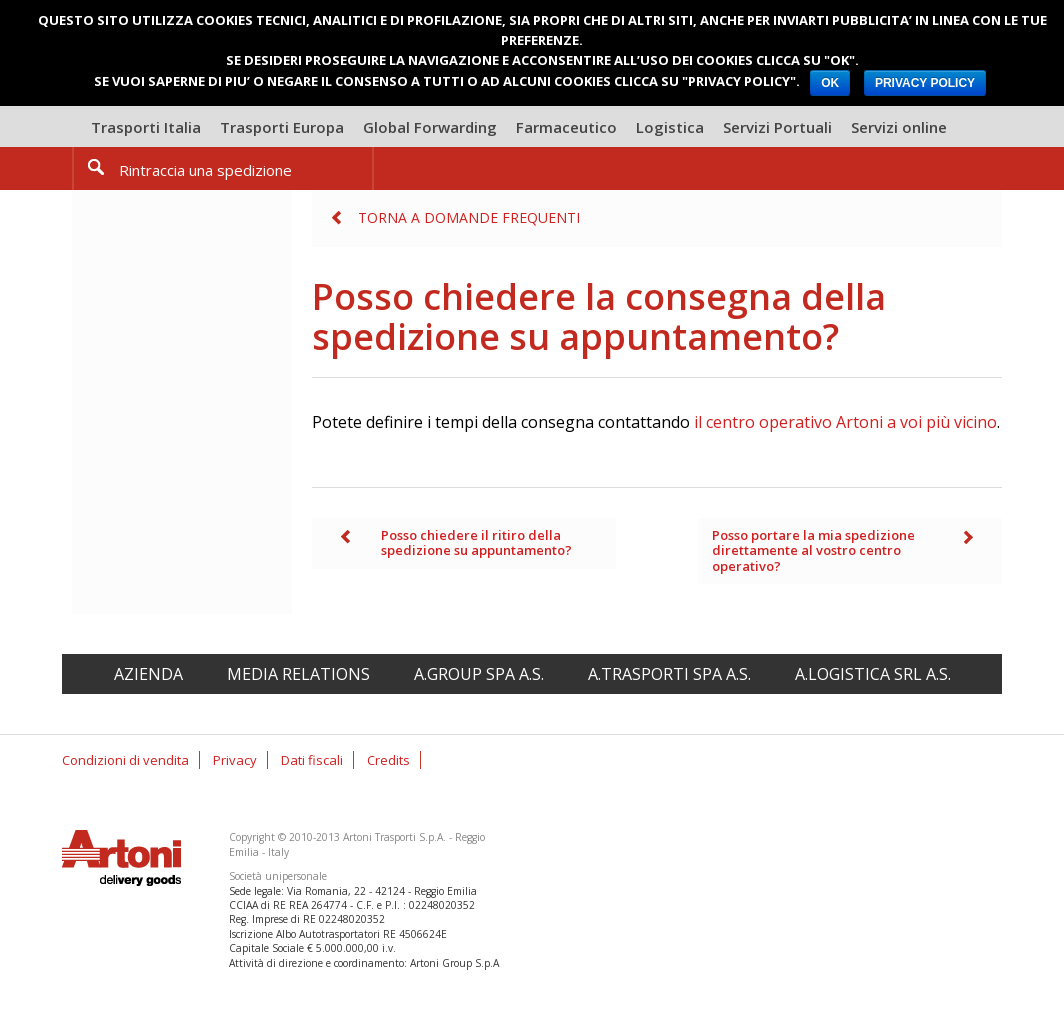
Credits (388, 760)
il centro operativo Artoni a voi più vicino (845, 422)
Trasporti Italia (146, 127)
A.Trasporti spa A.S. (669, 674)
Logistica (670, 127)
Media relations (298, 674)
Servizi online (899, 127)
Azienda (148, 674)
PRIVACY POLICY (925, 83)
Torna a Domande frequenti (469, 217)
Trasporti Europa (282, 127)
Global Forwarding (430, 127)
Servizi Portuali (777, 127)
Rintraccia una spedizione (205, 170)
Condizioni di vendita (125, 760)
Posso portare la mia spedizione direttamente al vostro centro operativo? (813, 550)
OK (830, 83)
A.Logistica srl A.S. (873, 674)
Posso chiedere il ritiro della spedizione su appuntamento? (476, 543)
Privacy (235, 760)
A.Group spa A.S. (479, 674)
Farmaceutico (566, 127)
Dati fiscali (312, 760)
